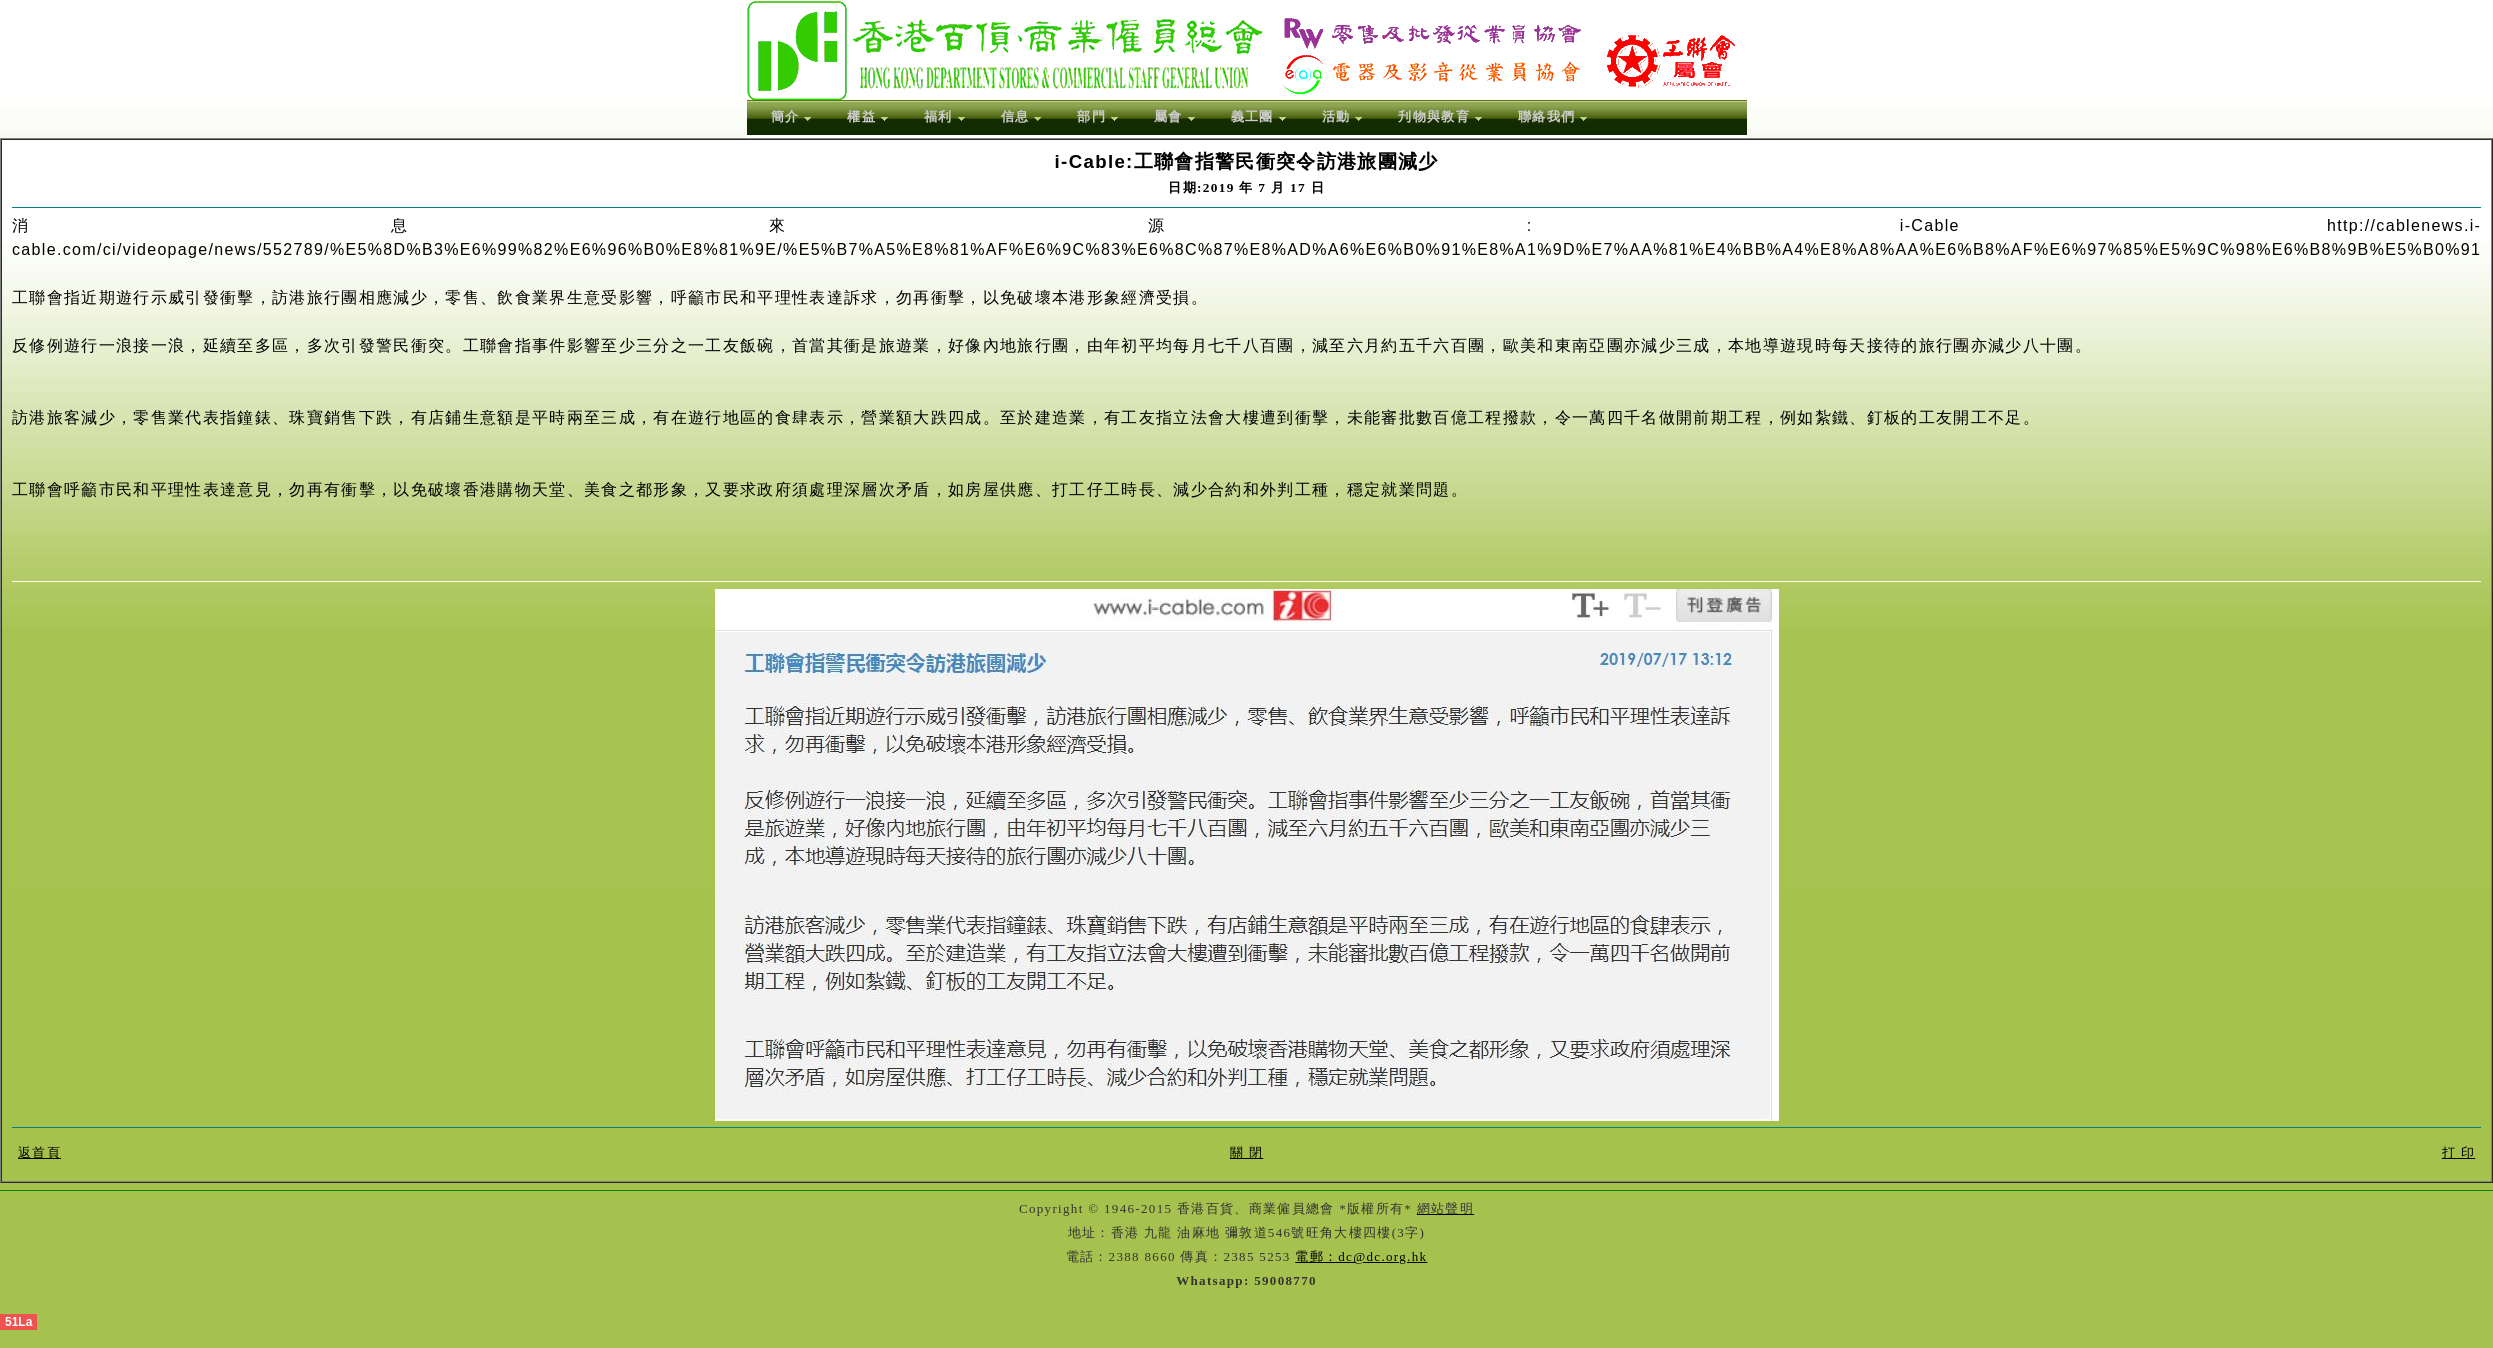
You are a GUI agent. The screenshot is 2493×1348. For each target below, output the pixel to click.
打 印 (2458, 1152)
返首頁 (39, 1152)
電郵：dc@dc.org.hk (1361, 1256)
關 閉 (1246, 1152)
